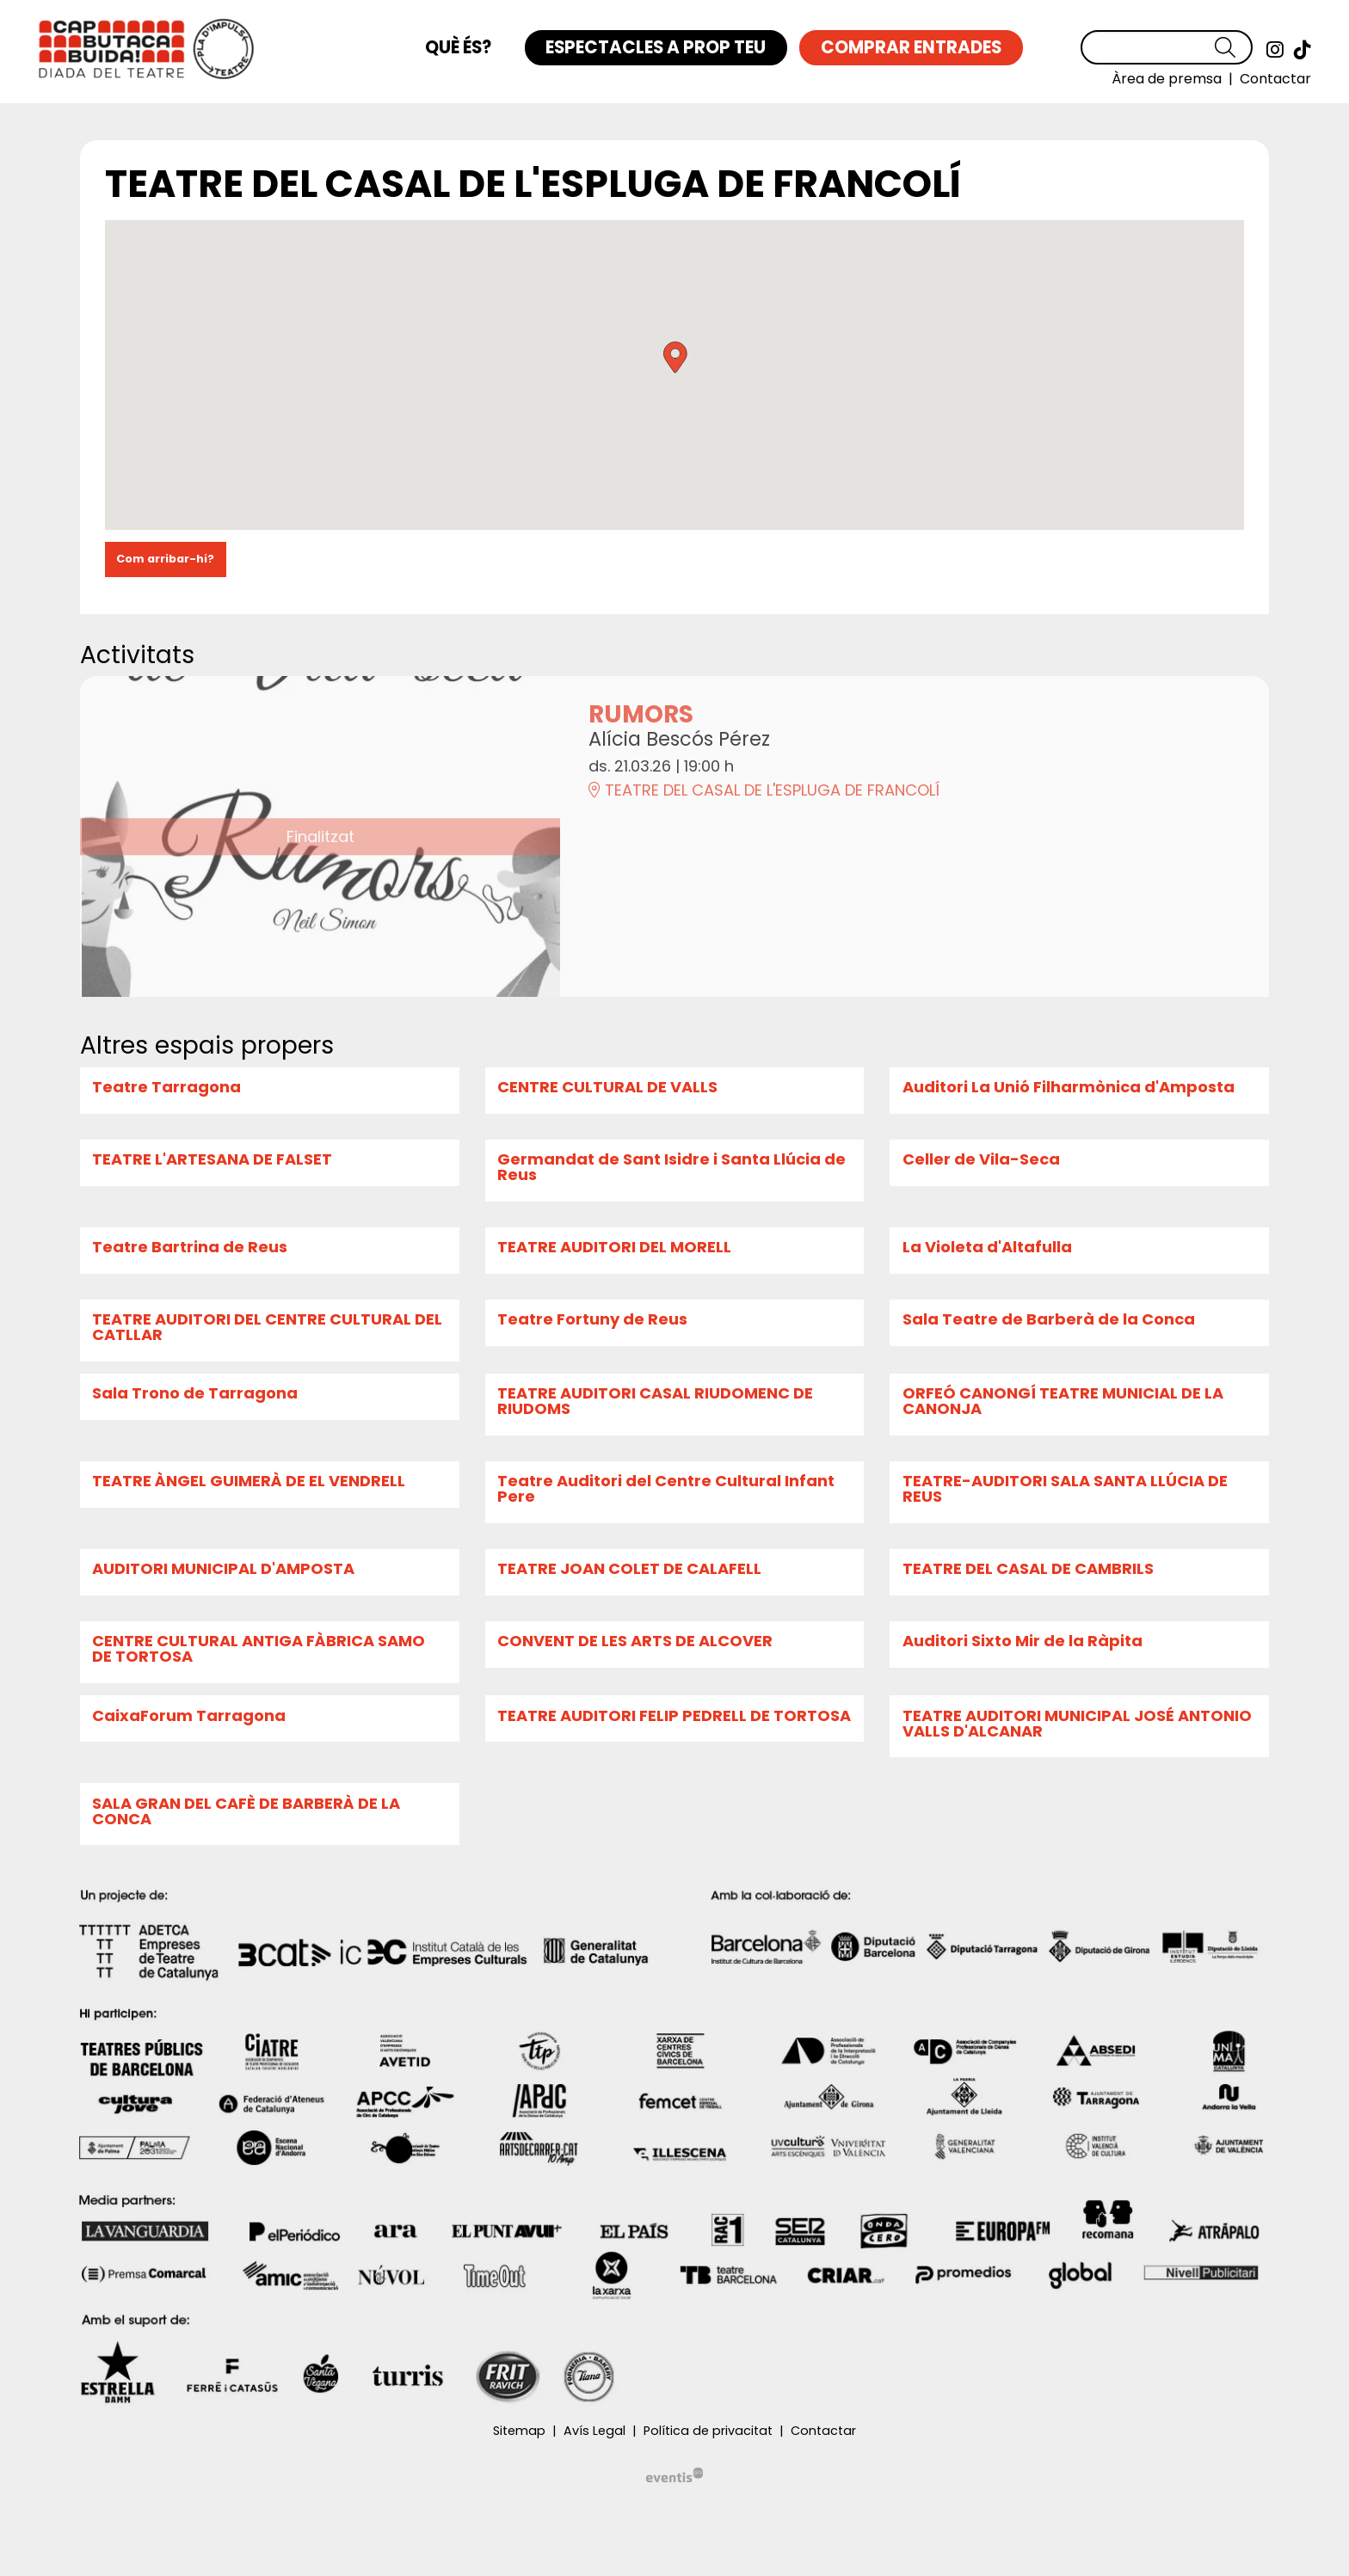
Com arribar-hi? (165, 558)
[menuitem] (1275, 50)
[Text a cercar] (1167, 47)
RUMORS (640, 714)
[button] (1234, 48)
